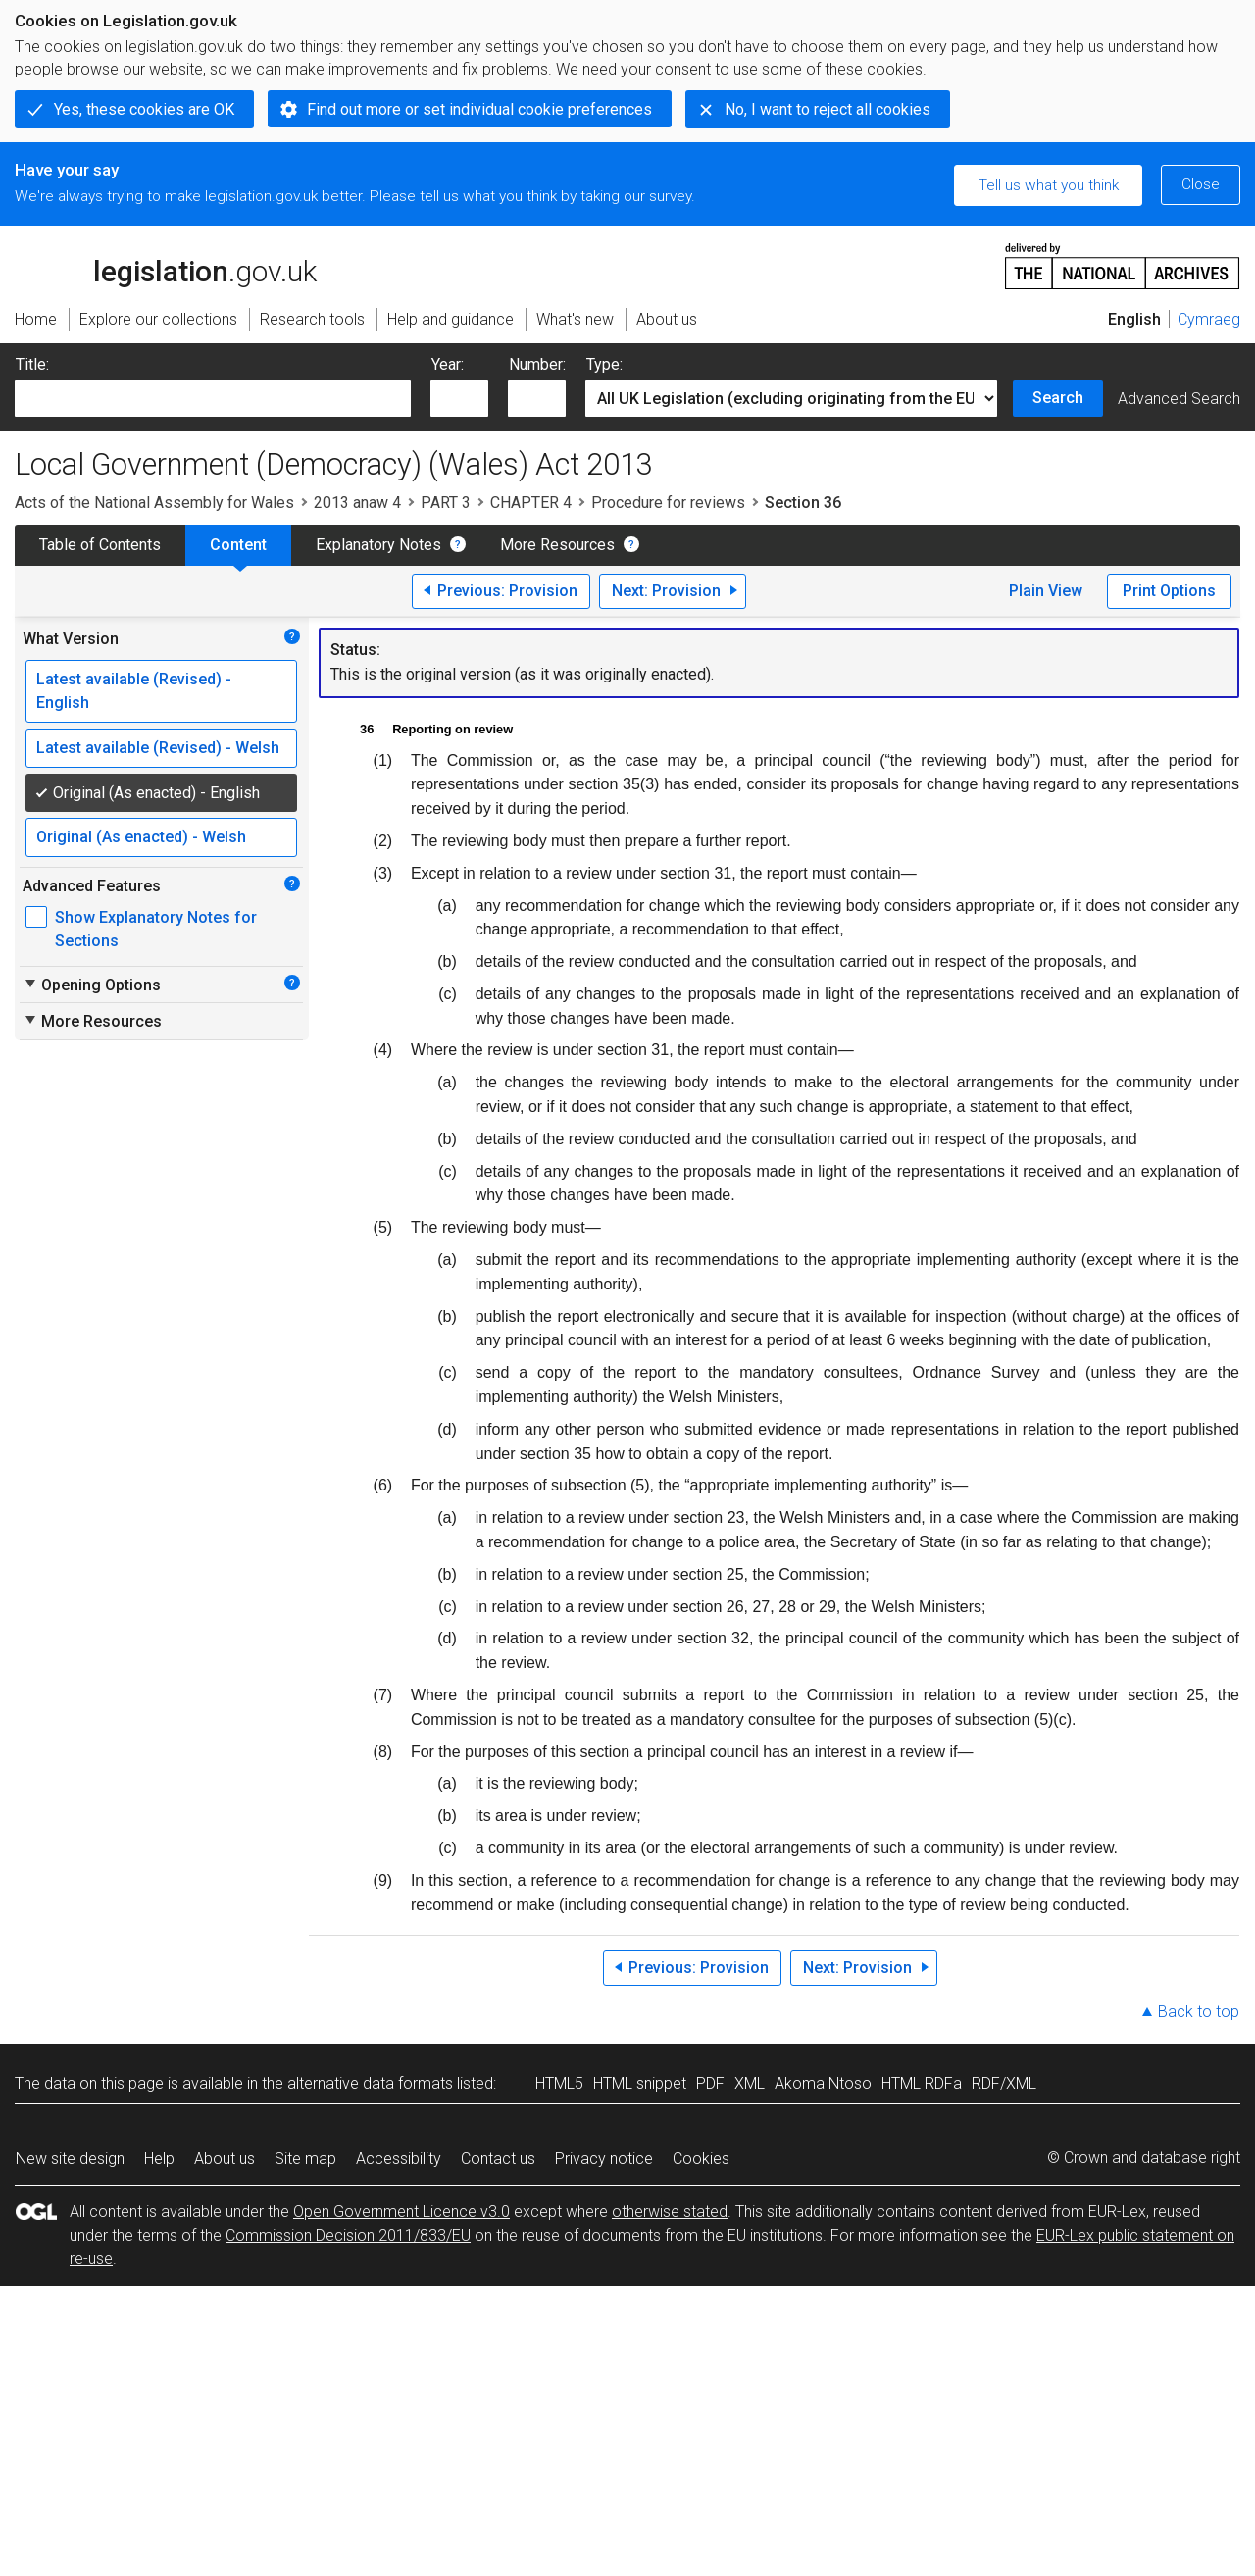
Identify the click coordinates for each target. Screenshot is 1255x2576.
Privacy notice (604, 2158)
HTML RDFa (921, 2083)
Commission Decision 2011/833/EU (348, 2235)
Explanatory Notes (378, 544)
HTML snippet (639, 2083)
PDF (710, 2083)
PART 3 (446, 502)
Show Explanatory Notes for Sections (156, 929)
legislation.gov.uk (166, 264)
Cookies (701, 2158)
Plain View (1045, 590)
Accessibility (398, 2158)
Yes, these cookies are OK (144, 109)
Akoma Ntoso (823, 2083)
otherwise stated (670, 2211)
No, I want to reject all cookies (827, 109)
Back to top (1198, 2011)
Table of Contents (100, 544)
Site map (305, 2158)
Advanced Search (1179, 398)
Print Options (1169, 590)
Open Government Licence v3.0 (401, 2211)
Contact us (498, 2158)
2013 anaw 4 (357, 502)
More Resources (557, 544)
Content (238, 544)
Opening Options (92, 984)
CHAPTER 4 (531, 502)
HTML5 (559, 2083)
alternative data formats (370, 2083)
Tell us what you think (1049, 185)
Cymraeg (1209, 319)
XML (749, 2083)
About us (224, 2158)
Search (1057, 397)
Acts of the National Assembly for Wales (154, 502)
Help (159, 2158)
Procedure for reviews (668, 502)
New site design (70, 2158)
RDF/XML (1004, 2083)
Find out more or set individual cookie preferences (479, 109)
